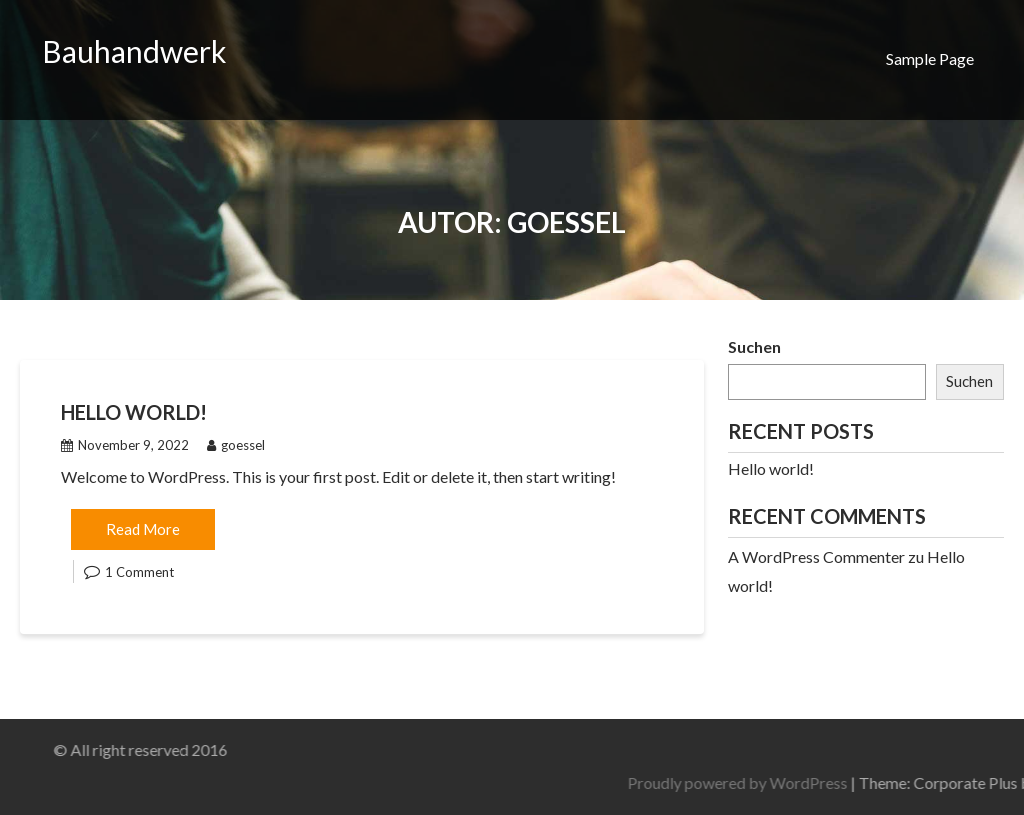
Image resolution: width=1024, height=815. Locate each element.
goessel (236, 445)
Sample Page (930, 58)
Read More (143, 529)
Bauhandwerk (134, 51)
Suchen (754, 346)
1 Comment (139, 572)
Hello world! (134, 412)
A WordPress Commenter (816, 556)
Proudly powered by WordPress (855, 782)
